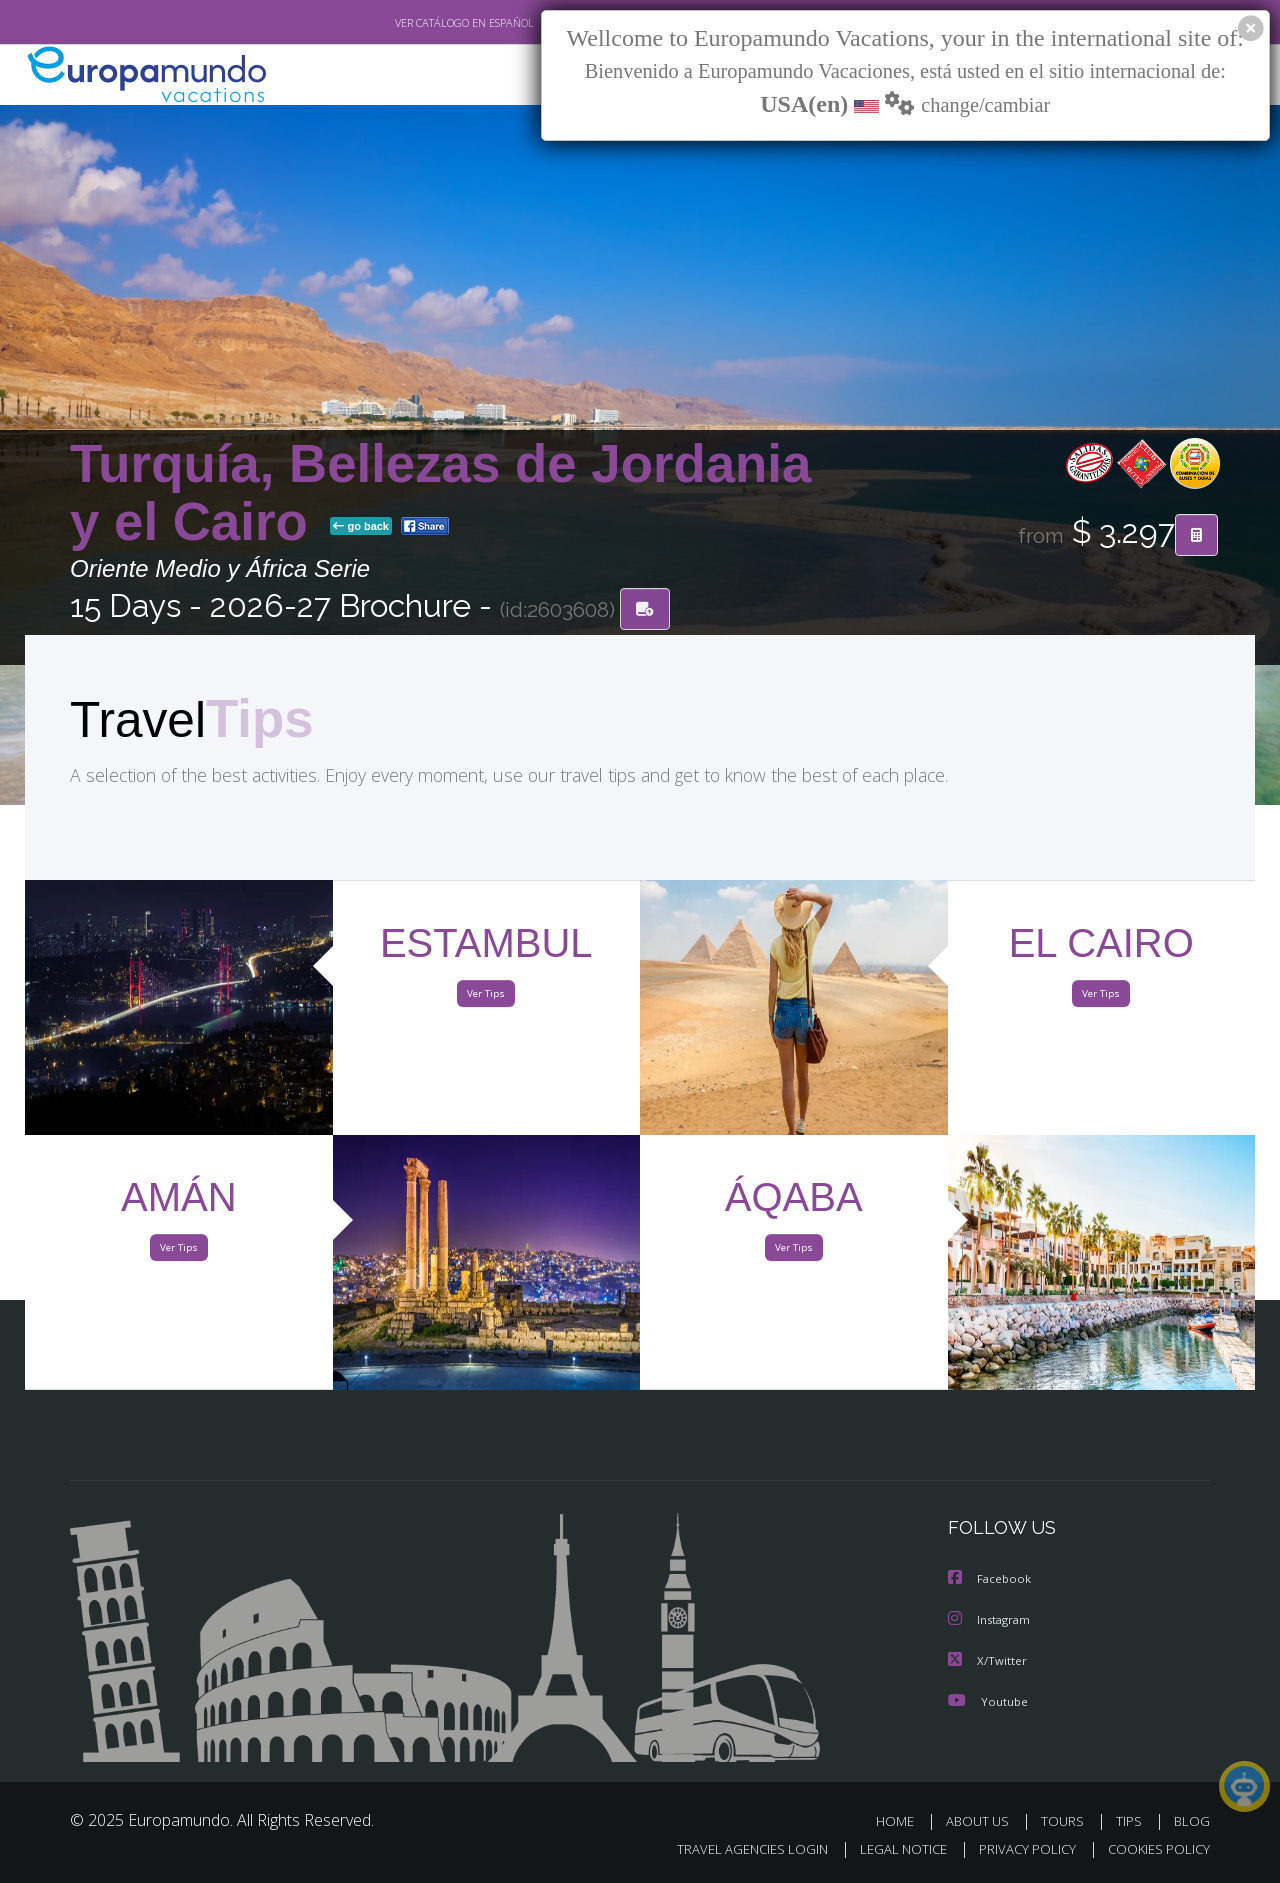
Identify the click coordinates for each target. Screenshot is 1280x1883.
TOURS (1066, 1820)
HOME (902, 1820)
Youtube (988, 1700)
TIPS (1131, 1820)
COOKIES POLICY (1154, 1849)
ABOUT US (983, 1820)
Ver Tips (486, 998)
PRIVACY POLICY (1018, 1849)
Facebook (991, 1580)
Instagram (991, 1620)
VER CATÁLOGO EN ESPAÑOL (418, 23)
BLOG (1192, 1820)
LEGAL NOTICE (890, 1849)
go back (361, 528)
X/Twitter (988, 1660)
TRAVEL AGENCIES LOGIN (733, 1849)
